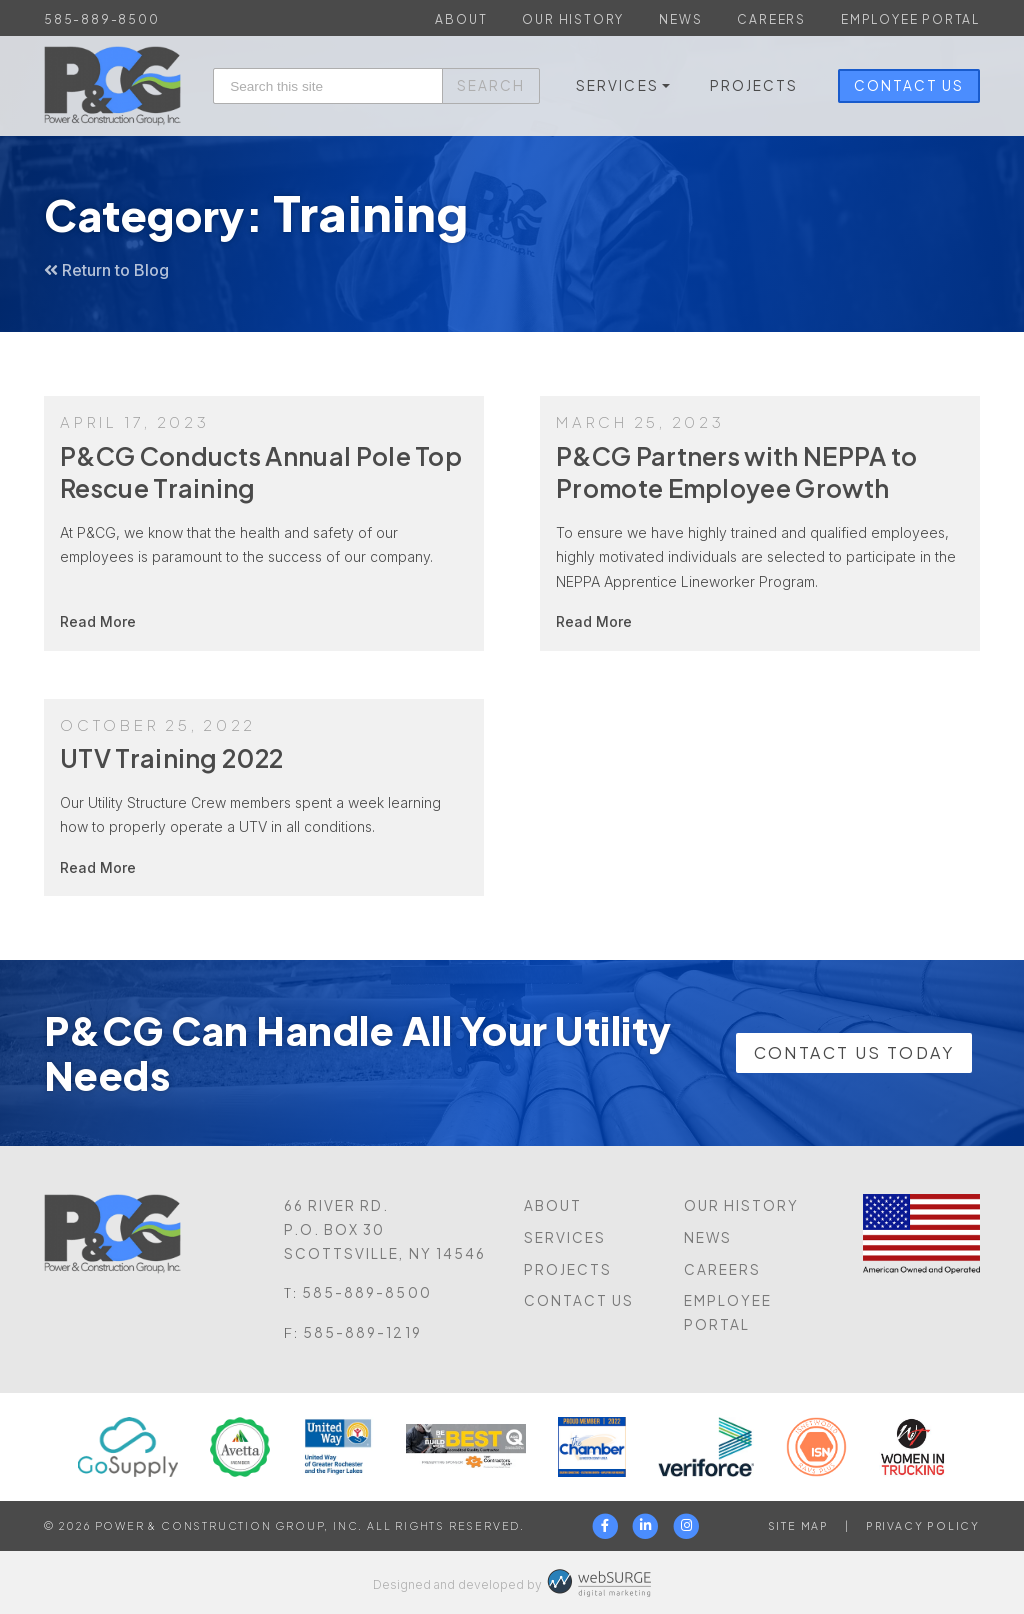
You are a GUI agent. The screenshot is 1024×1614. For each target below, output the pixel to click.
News (680, 19)
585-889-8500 (102, 19)
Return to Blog (106, 270)
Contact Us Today (854, 1052)
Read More (98, 621)
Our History (573, 19)
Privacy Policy (923, 1525)
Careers (771, 19)
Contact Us (909, 85)
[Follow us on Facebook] (605, 1526)
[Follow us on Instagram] (687, 1526)
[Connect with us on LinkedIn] (646, 1526)
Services (617, 85)
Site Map (798, 1525)
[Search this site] (328, 86)
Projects (754, 85)
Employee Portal (910, 19)
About (461, 19)
